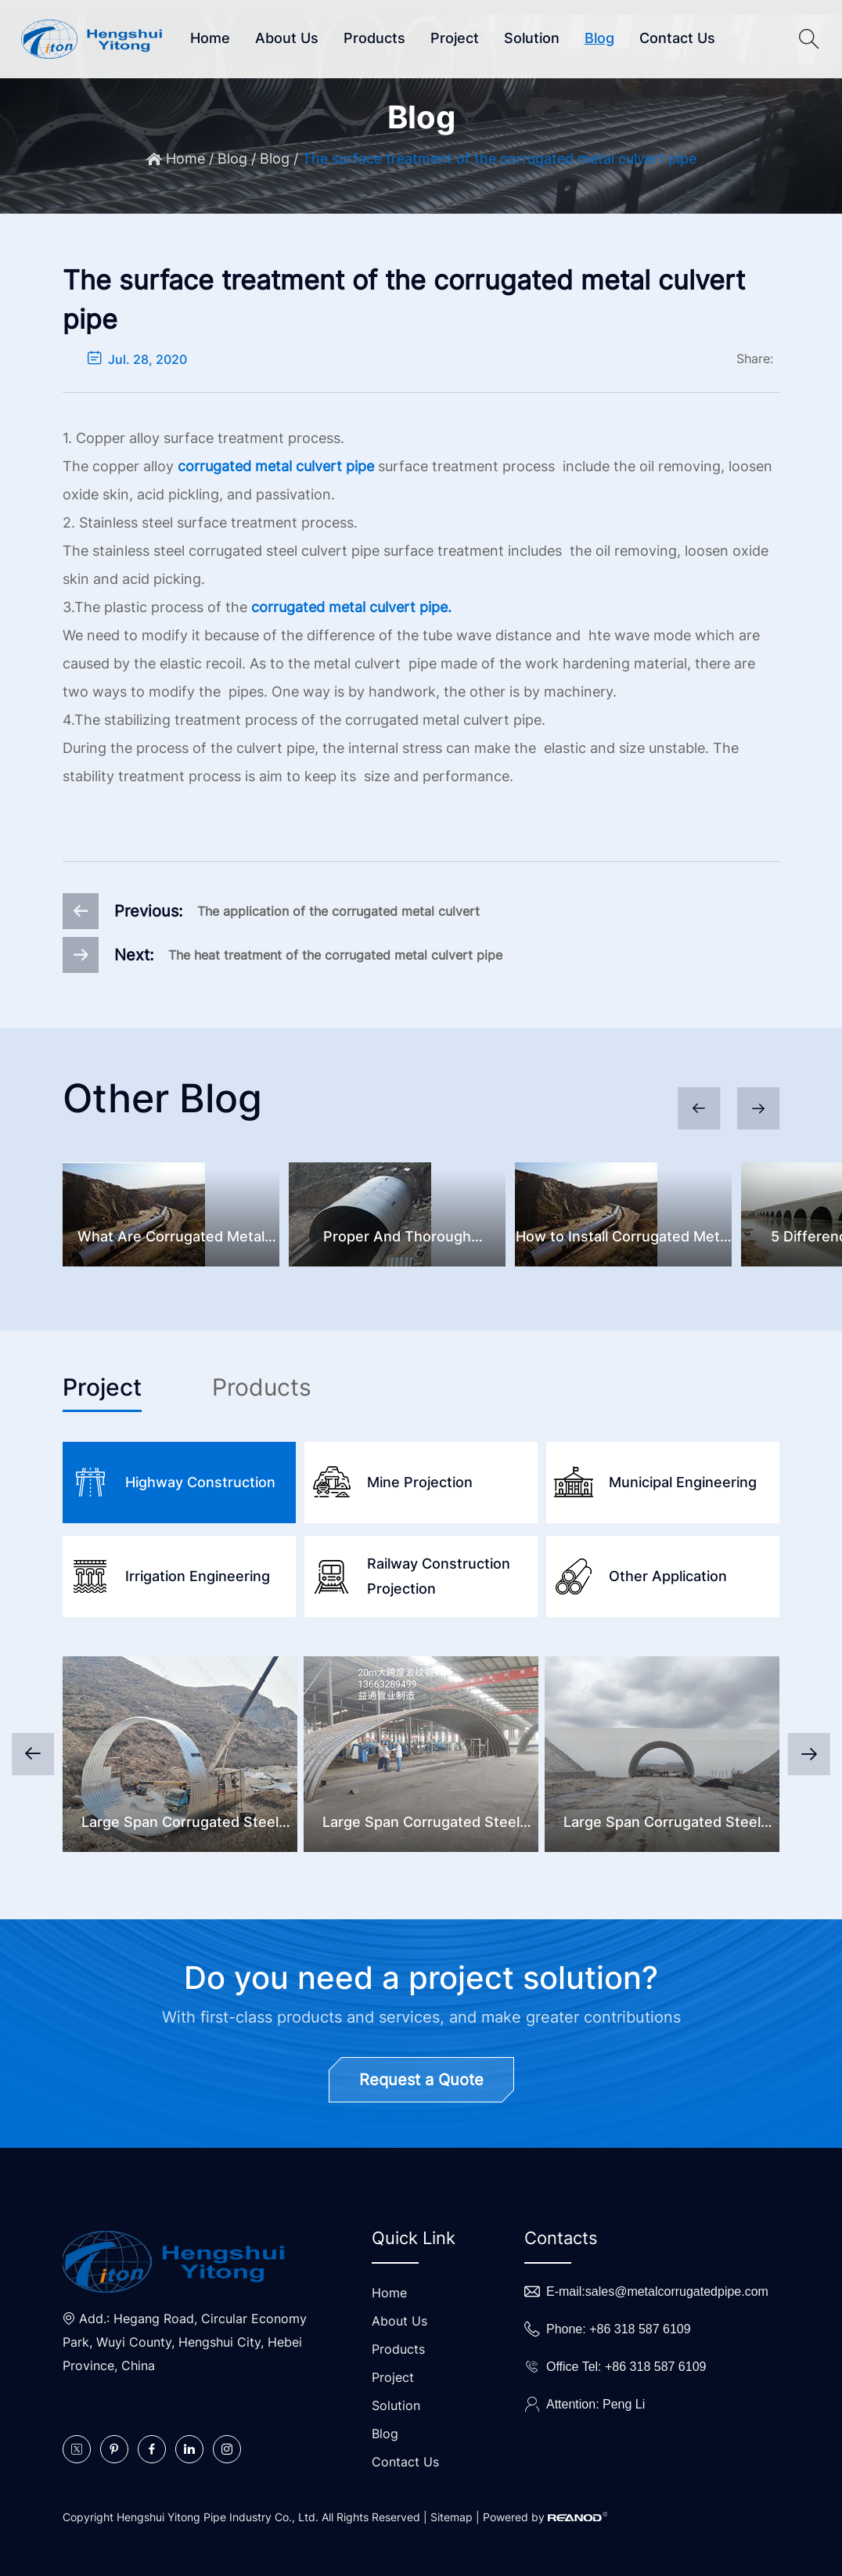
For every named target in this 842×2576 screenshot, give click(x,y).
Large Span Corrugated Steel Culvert (180, 1824)
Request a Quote (421, 2079)
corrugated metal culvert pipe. (351, 607)
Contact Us (677, 38)
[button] (758, 1108)
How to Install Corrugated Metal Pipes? (623, 1238)
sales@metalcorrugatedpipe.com (676, 2291)
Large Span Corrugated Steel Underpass (662, 1824)
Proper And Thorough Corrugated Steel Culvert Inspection (396, 1238)
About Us (286, 38)
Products (374, 38)
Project (454, 38)
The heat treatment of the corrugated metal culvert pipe (335, 955)
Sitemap (451, 2517)
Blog (599, 38)
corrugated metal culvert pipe (276, 466)
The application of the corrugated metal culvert (338, 911)
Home (210, 38)
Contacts (561, 2238)
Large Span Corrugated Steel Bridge (421, 1824)
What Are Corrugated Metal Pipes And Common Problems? (171, 1238)
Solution (532, 38)
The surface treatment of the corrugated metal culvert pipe (499, 158)
